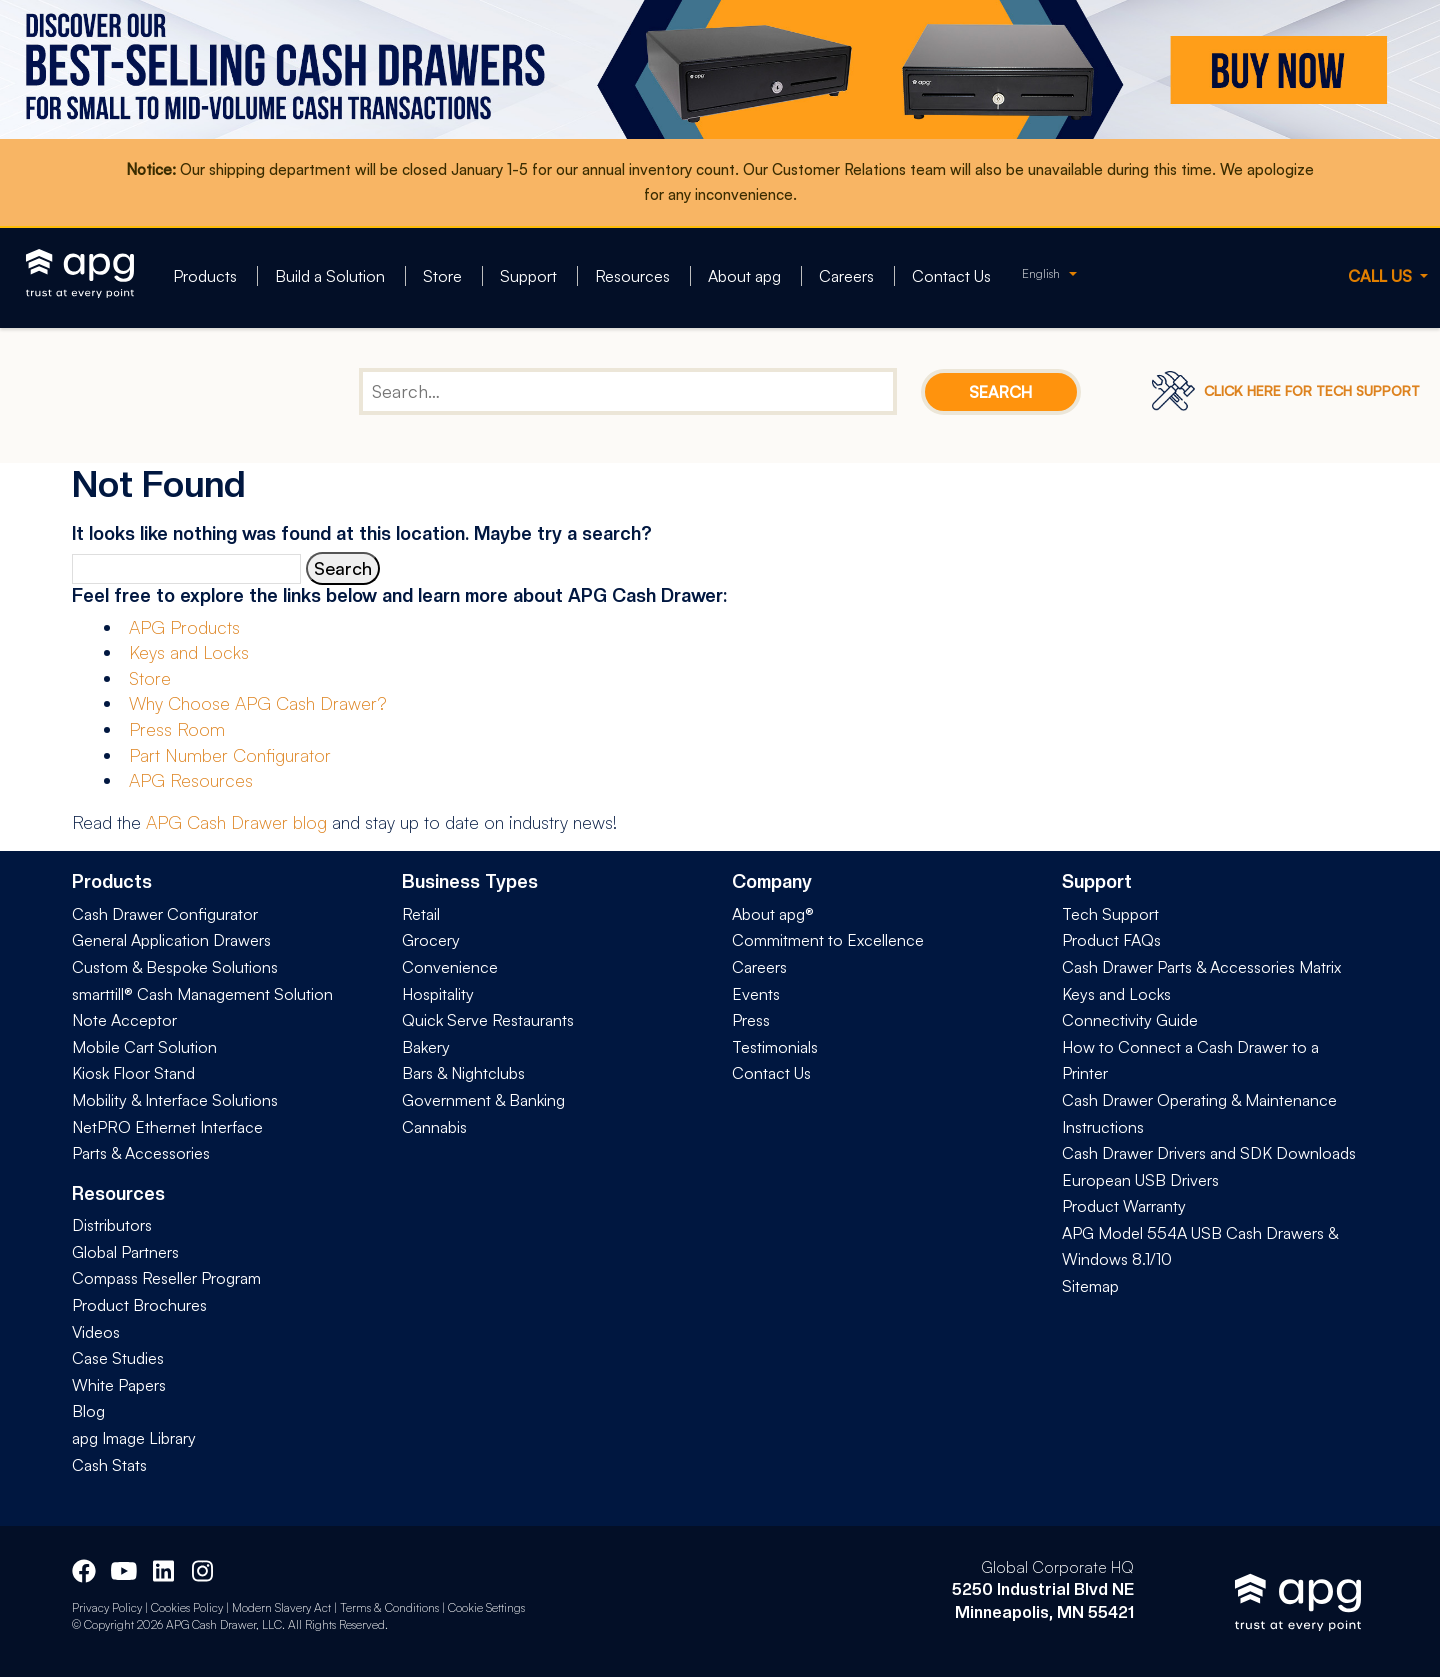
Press (751, 1020)
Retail (421, 914)
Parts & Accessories (141, 1153)
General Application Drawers (171, 940)
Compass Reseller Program (166, 1278)
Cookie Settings (486, 1607)
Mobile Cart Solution (144, 1047)
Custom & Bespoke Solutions (175, 967)
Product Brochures (139, 1305)
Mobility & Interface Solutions (175, 1100)
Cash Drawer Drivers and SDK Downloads (1209, 1153)
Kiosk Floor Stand (133, 1073)
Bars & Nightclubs (463, 1073)
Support (528, 276)
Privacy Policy (107, 1607)
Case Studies (118, 1358)
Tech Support (1110, 914)
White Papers (119, 1385)
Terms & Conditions (389, 1607)
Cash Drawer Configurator (165, 914)
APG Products (184, 627)
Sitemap (1090, 1286)
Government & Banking (483, 1100)
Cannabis (434, 1127)
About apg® (773, 914)
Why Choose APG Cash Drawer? (258, 703)
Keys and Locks (189, 652)
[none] (1049, 273)
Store (442, 276)
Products (205, 276)
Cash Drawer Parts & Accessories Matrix (1201, 967)
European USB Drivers (1140, 1180)
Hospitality (438, 994)
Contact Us (951, 276)
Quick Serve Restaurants (488, 1020)
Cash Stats (109, 1465)
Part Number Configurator (230, 755)
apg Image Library (134, 1438)
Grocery (431, 940)
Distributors (112, 1225)
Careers (846, 276)
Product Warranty (1124, 1206)
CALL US (1382, 276)
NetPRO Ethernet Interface (167, 1127)
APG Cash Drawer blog (236, 822)
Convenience (450, 967)
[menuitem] (1049, 273)
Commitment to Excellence (828, 940)
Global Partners (125, 1252)
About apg (744, 276)
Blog (88, 1411)
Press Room (177, 729)
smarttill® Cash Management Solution (202, 994)
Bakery (426, 1047)
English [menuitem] (1041, 273)
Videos (96, 1332)
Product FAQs (1111, 940)
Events (756, 994)
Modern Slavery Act (281, 1607)
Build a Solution (330, 276)
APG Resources (191, 780)
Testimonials (775, 1047)
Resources (632, 276)
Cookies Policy (187, 1607)
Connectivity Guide (1130, 1020)
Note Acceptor (124, 1020)
